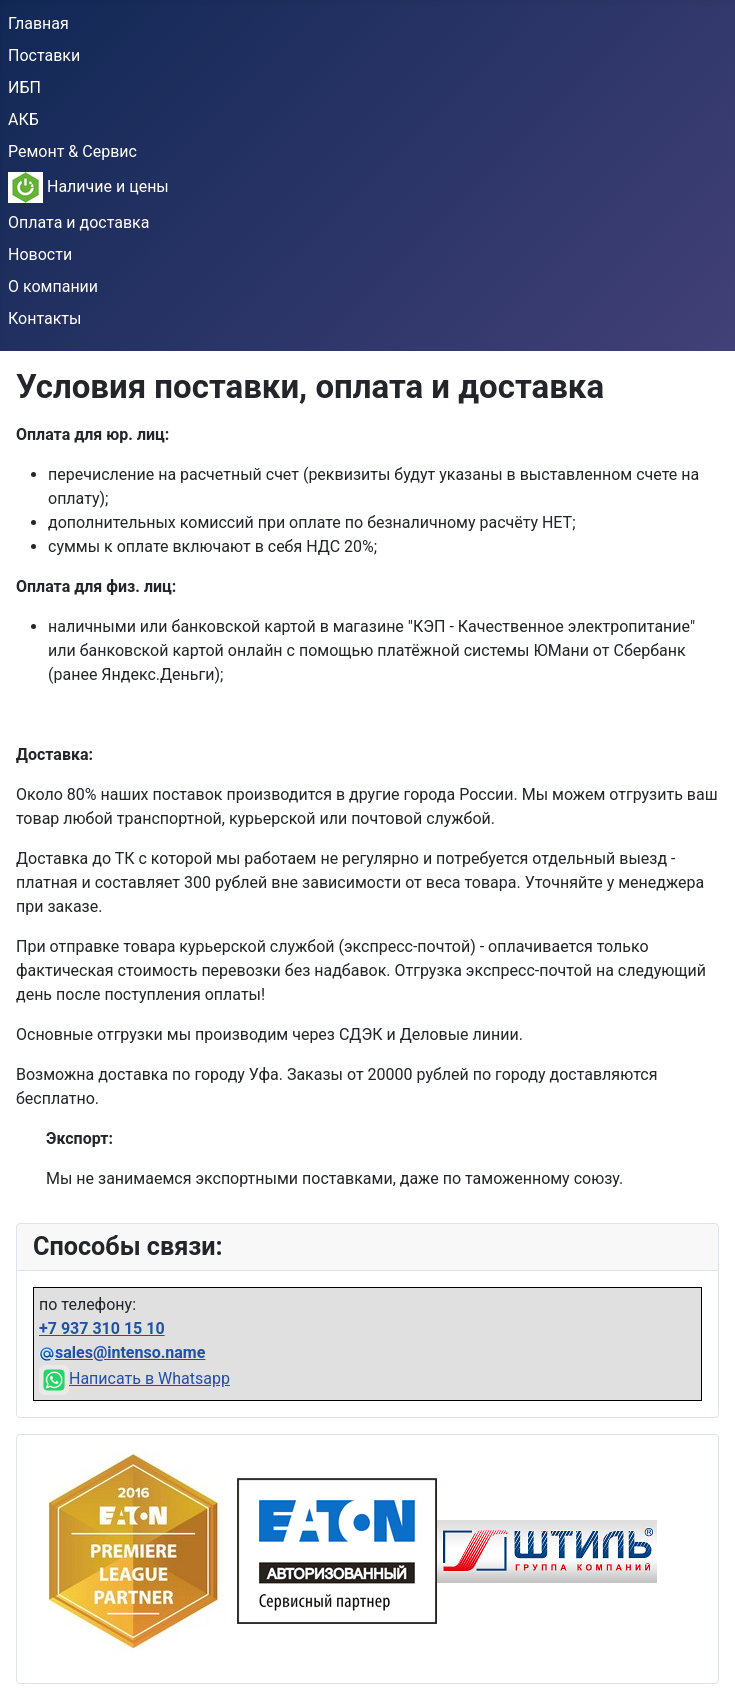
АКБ (23, 119)
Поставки (44, 55)
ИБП (24, 87)
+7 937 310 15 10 (102, 1328)
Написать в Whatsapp (134, 1378)
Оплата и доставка (78, 222)
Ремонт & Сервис (72, 151)
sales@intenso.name (130, 1352)
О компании (53, 286)
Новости (40, 254)
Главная (38, 23)
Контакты (44, 318)
